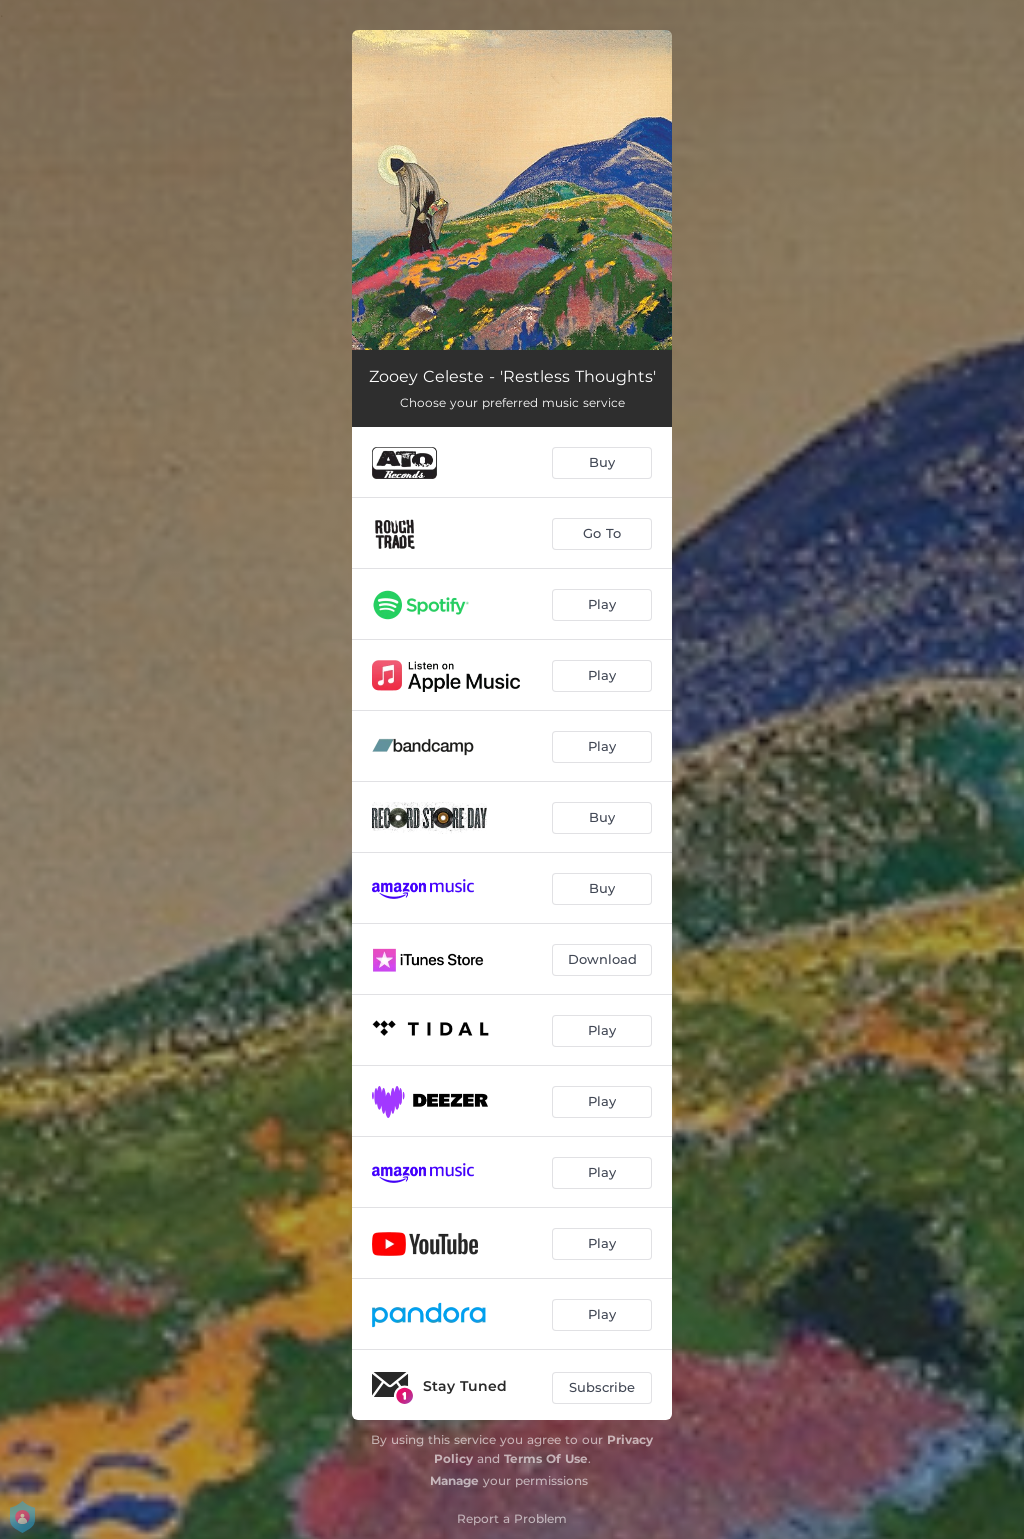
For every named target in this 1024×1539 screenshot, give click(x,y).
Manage (454, 1480)
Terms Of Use (546, 1458)
